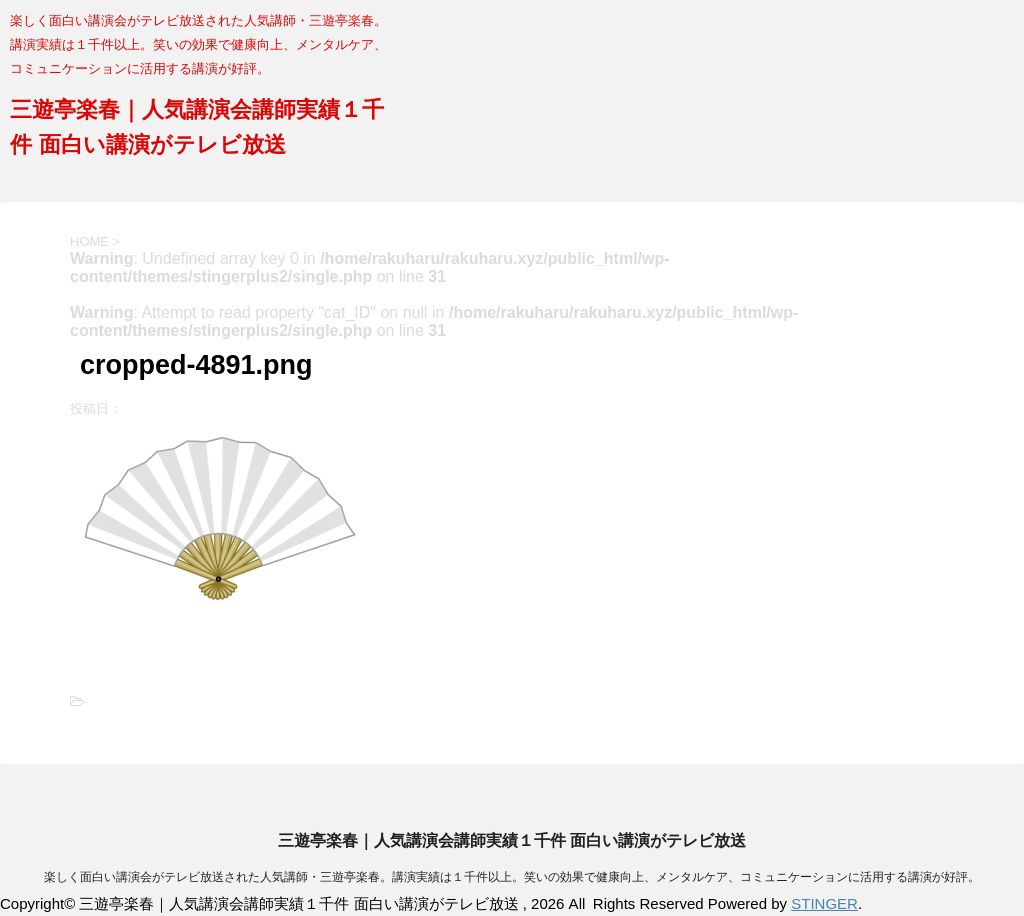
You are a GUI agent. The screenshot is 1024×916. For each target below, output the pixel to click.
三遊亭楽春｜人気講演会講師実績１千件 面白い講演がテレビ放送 (512, 840)
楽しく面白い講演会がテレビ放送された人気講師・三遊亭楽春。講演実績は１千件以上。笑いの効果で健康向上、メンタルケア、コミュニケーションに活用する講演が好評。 (512, 877)
